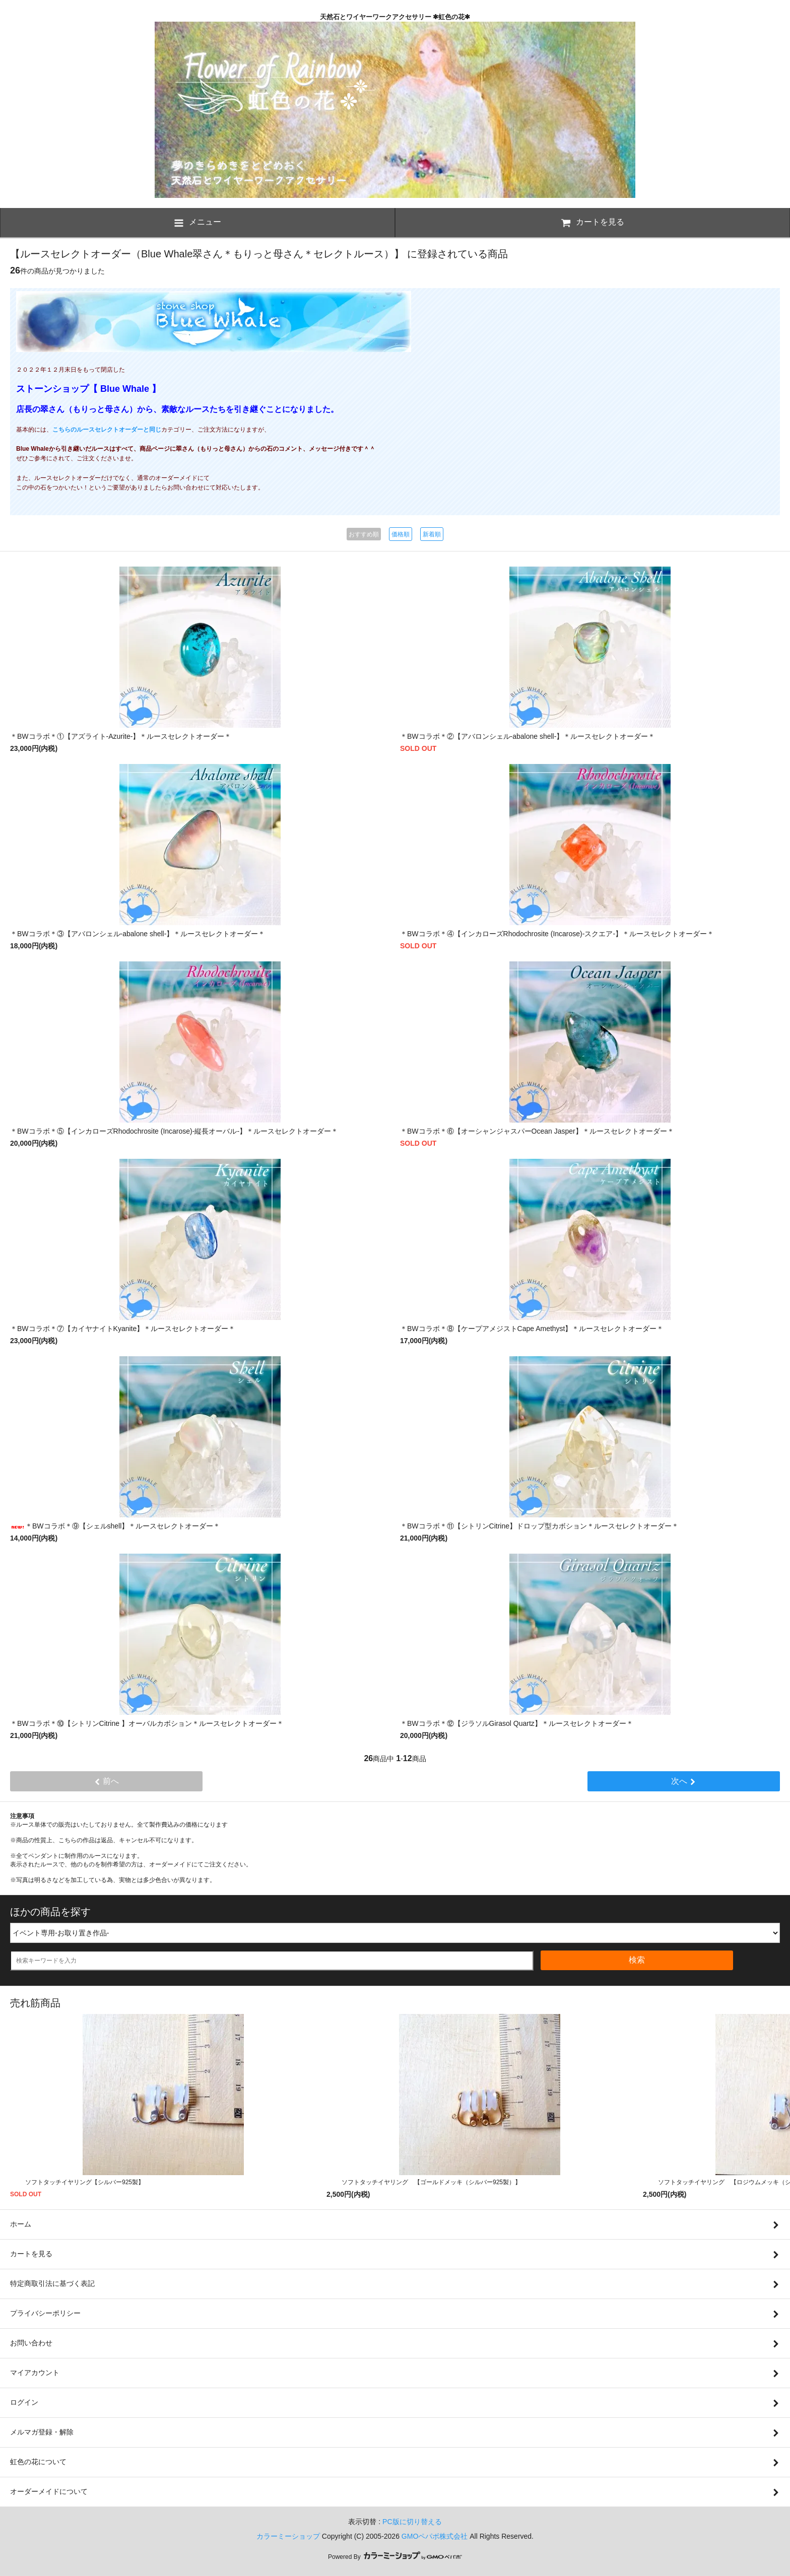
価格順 (400, 534)
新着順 (432, 534)
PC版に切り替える (411, 2522)
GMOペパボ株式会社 (435, 2536)
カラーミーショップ (288, 2536)
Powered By (395, 2556)
